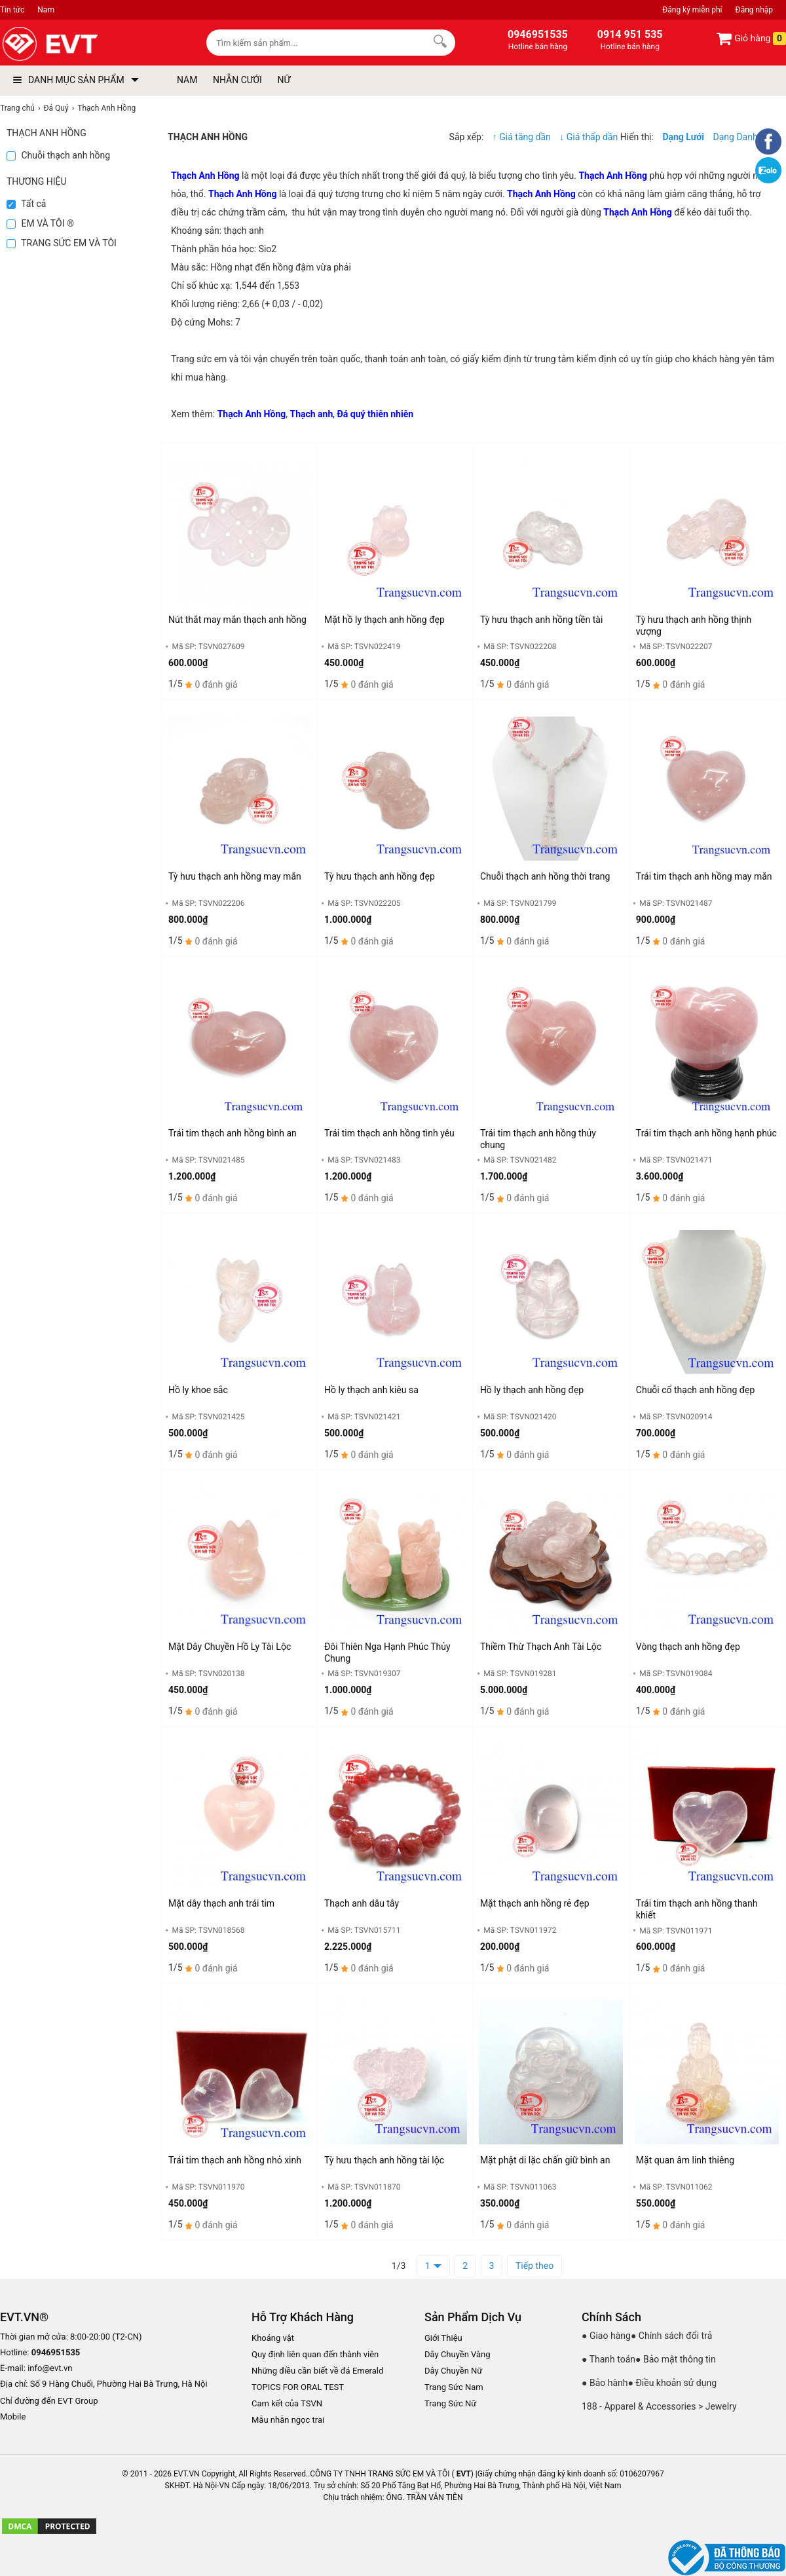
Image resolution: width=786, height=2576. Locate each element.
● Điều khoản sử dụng (672, 2383)
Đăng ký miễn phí (692, 9)
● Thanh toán (608, 2359)
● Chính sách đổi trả (671, 2335)
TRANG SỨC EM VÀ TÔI (62, 243)
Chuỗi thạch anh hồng (58, 155)
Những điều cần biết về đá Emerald (317, 2371)
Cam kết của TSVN (287, 2403)
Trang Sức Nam (453, 2387)
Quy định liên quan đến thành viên (315, 2354)
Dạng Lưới (683, 137)
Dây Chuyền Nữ (453, 2371)
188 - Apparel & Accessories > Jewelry (659, 2406)
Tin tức (12, 9)
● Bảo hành (605, 2383)
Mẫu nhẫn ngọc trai (288, 2420)
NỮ (283, 80)
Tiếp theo (534, 2266)
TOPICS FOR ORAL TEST (298, 2387)
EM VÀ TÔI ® (40, 223)
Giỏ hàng (751, 38)
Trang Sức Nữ (450, 2403)
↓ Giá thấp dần (589, 137)
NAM (187, 80)
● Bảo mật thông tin (675, 2359)
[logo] (80, 44)
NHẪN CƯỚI (237, 80)
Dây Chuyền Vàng (457, 2354)
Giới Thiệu (443, 2338)
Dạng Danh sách (746, 137)
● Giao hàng (606, 2335)
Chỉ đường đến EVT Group (49, 2401)
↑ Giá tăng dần (522, 137)
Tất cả (26, 203)
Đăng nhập (754, 9)
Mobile (13, 2417)
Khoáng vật (273, 2338)
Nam (45, 9)
